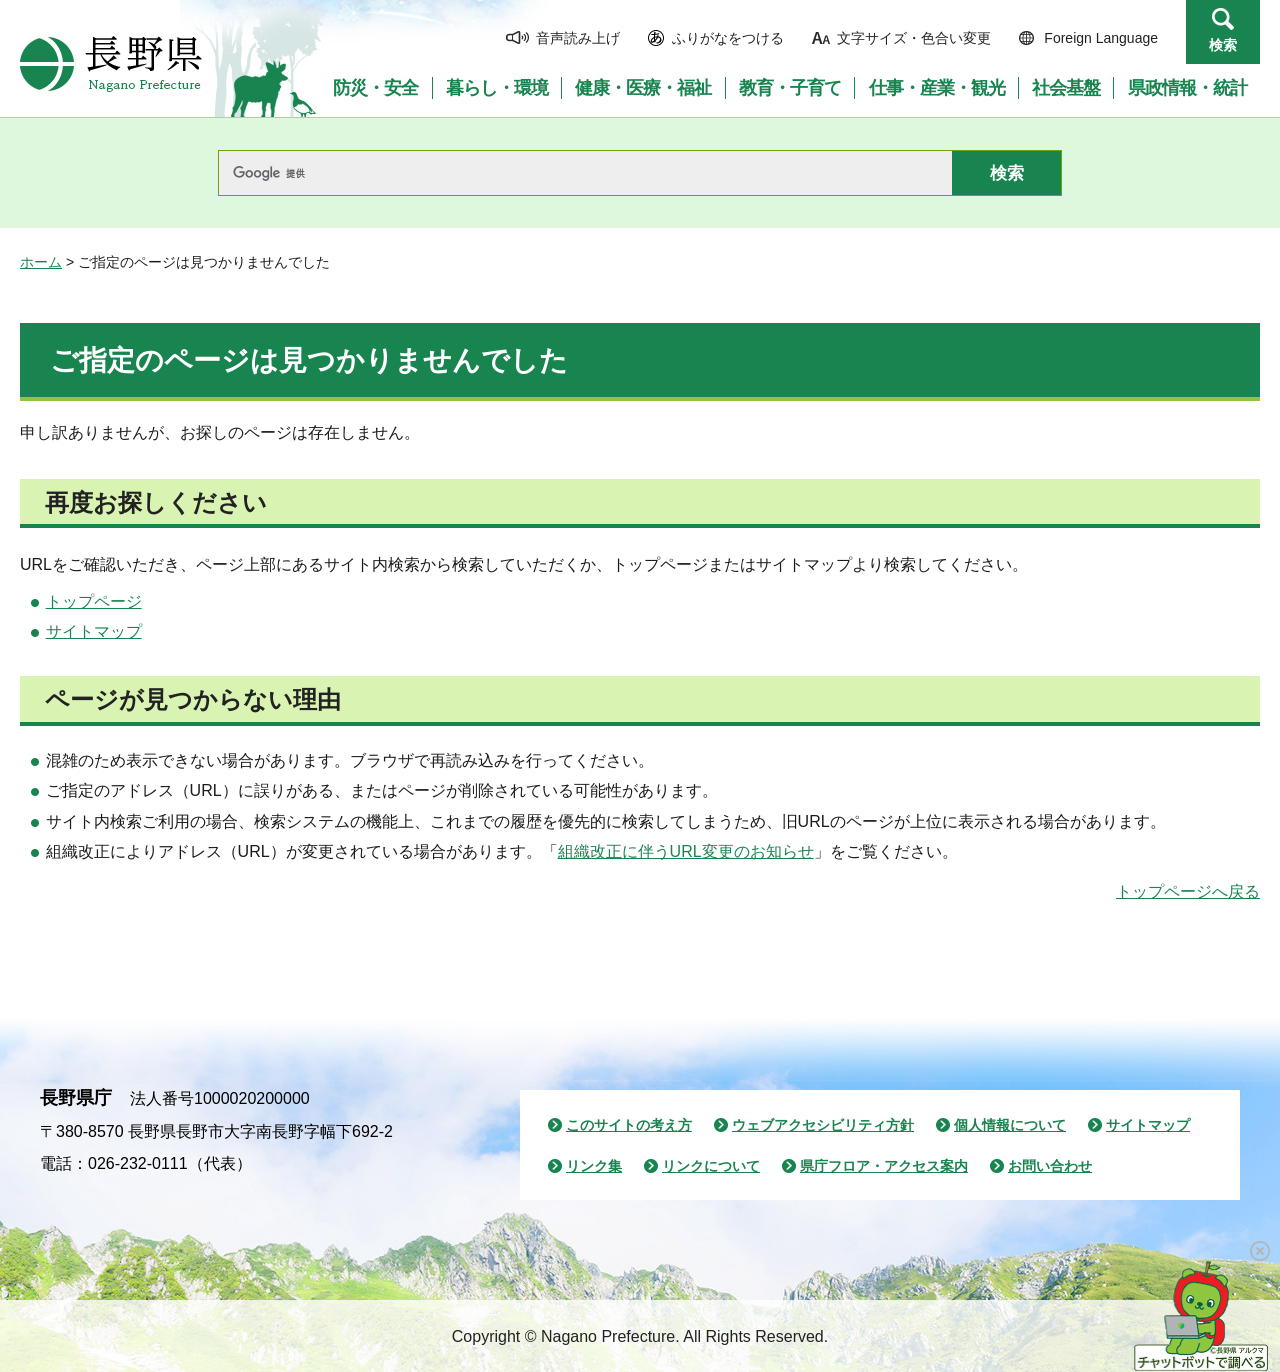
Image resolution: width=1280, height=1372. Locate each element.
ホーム (41, 262)
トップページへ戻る (1188, 891)
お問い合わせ (1050, 1166)
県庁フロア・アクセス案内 (884, 1166)
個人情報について (1010, 1125)
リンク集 (594, 1166)
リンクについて (711, 1166)
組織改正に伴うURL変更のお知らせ (686, 851)
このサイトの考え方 (629, 1125)
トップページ (94, 601)
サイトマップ (94, 631)
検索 (1223, 45)
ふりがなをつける (728, 38)
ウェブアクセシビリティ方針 (823, 1125)
